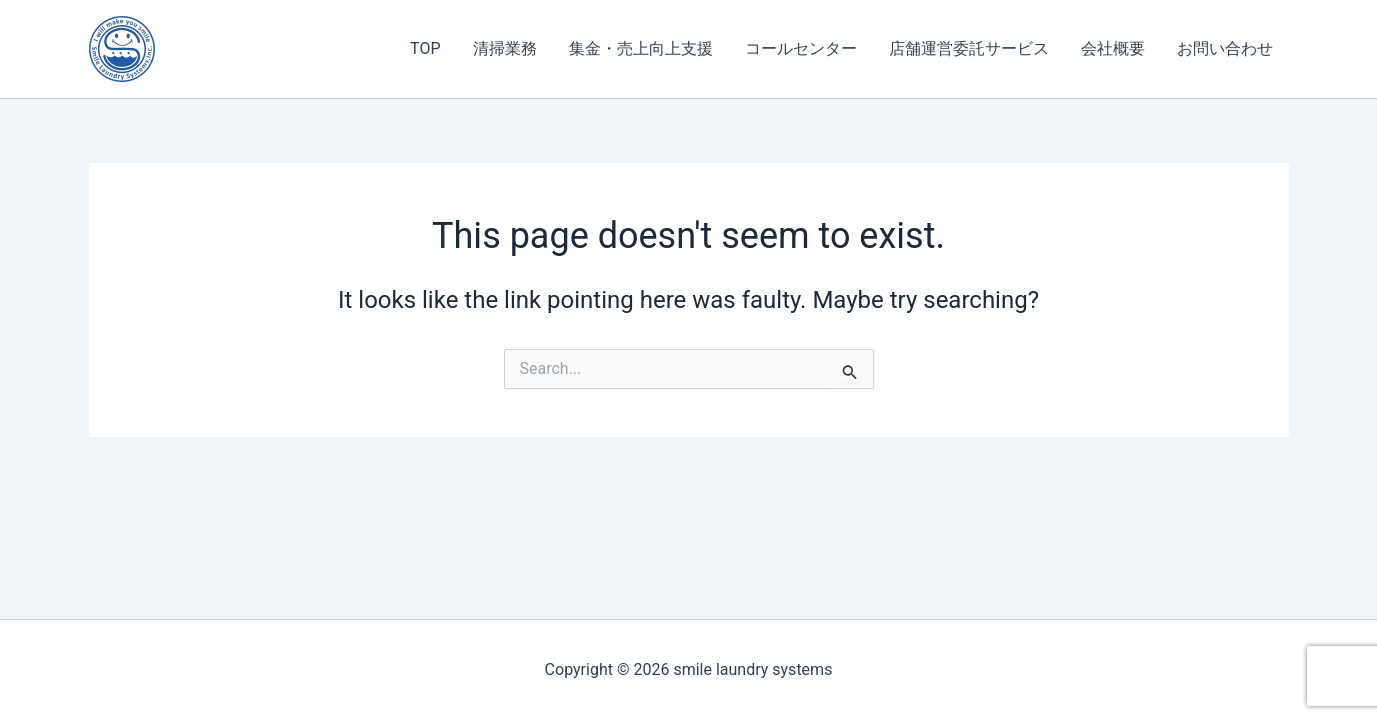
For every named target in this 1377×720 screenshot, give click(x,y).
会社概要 (1113, 48)
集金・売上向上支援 (641, 48)
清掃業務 (505, 48)
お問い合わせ (1225, 48)
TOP (425, 48)
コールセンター (801, 48)
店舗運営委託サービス (969, 48)
